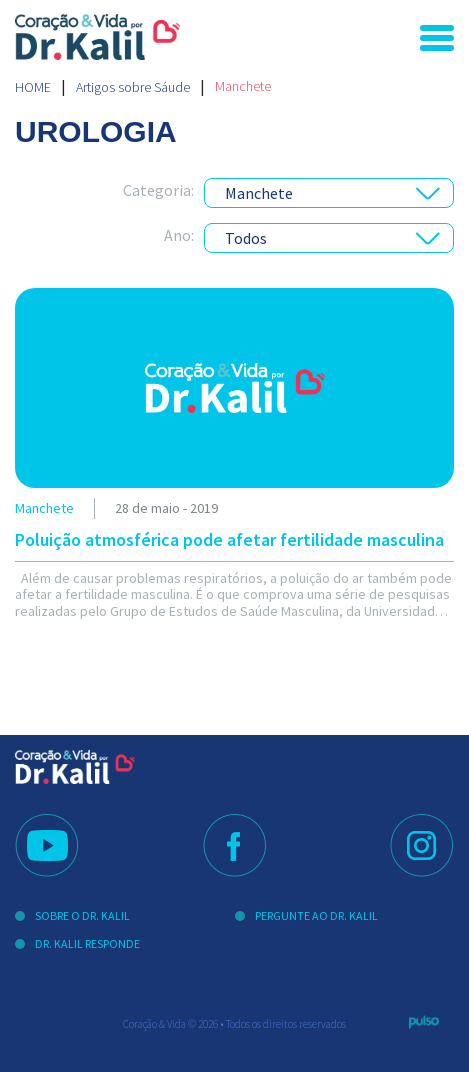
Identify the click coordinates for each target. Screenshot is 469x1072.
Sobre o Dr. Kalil (82, 915)
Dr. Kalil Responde (87, 943)
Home (33, 87)
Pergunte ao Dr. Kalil (316, 915)
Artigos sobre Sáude (133, 87)
